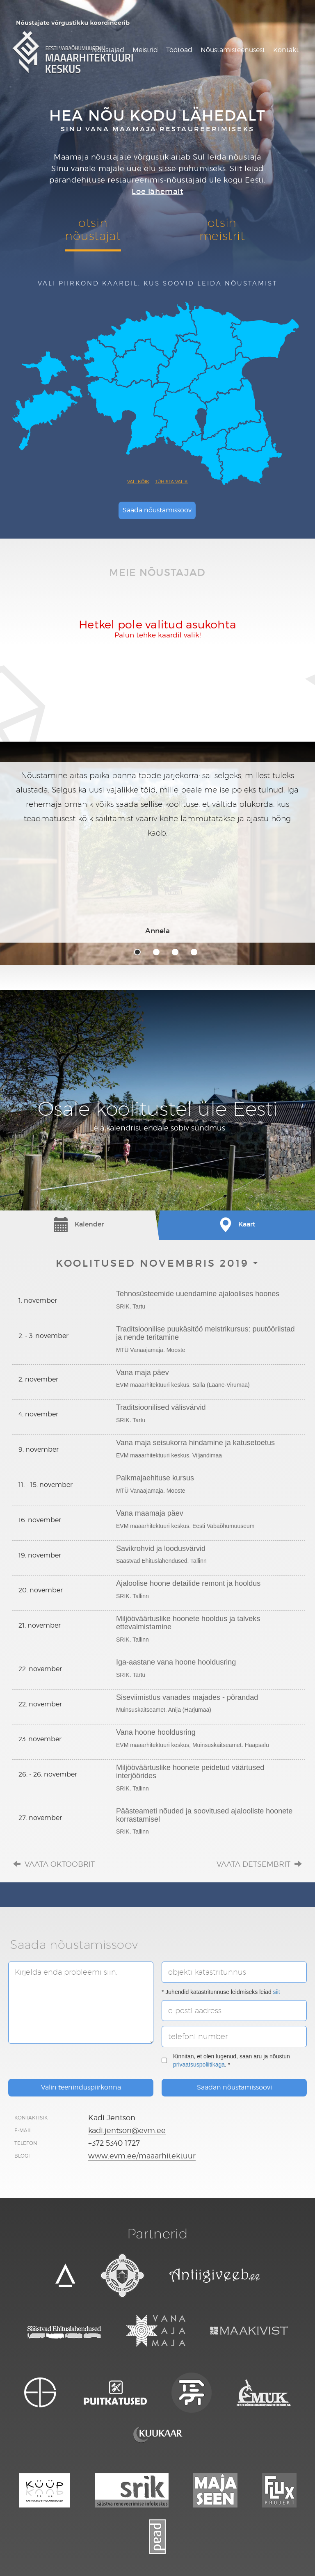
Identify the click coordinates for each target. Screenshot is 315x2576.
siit (276, 1992)
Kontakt (286, 50)
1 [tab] (137, 952)
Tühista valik (171, 481)
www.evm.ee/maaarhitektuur (142, 2155)
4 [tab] (194, 952)
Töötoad (179, 50)
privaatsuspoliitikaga (199, 2064)
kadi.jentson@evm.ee (127, 2130)
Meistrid (145, 50)
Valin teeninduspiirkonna (81, 2087)
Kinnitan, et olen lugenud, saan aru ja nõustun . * (226, 2060)
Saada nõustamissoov (157, 510)
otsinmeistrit (222, 229)
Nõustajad (108, 50)
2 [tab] (156, 952)
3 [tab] (175, 952)
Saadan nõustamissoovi (234, 2087)
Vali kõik (138, 481)
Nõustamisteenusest (233, 50)
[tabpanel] (157, 852)
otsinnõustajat (93, 229)
